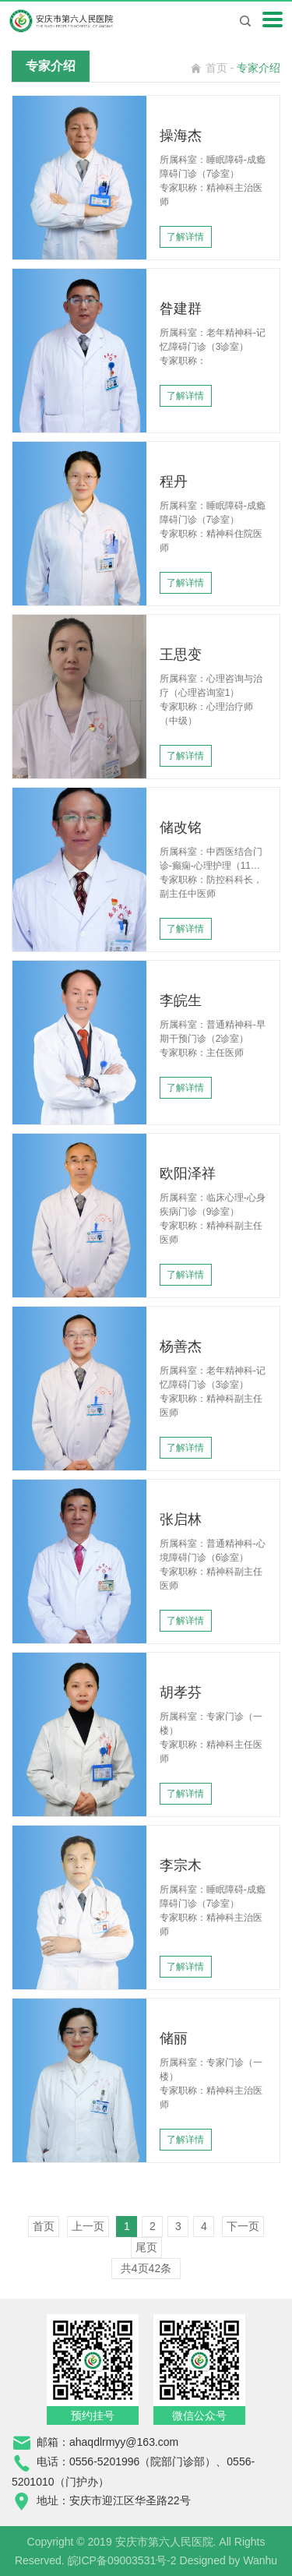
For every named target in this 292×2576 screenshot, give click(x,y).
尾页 (146, 2247)
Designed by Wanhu (229, 2560)
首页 (216, 68)
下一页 (243, 2226)
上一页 (88, 2226)
